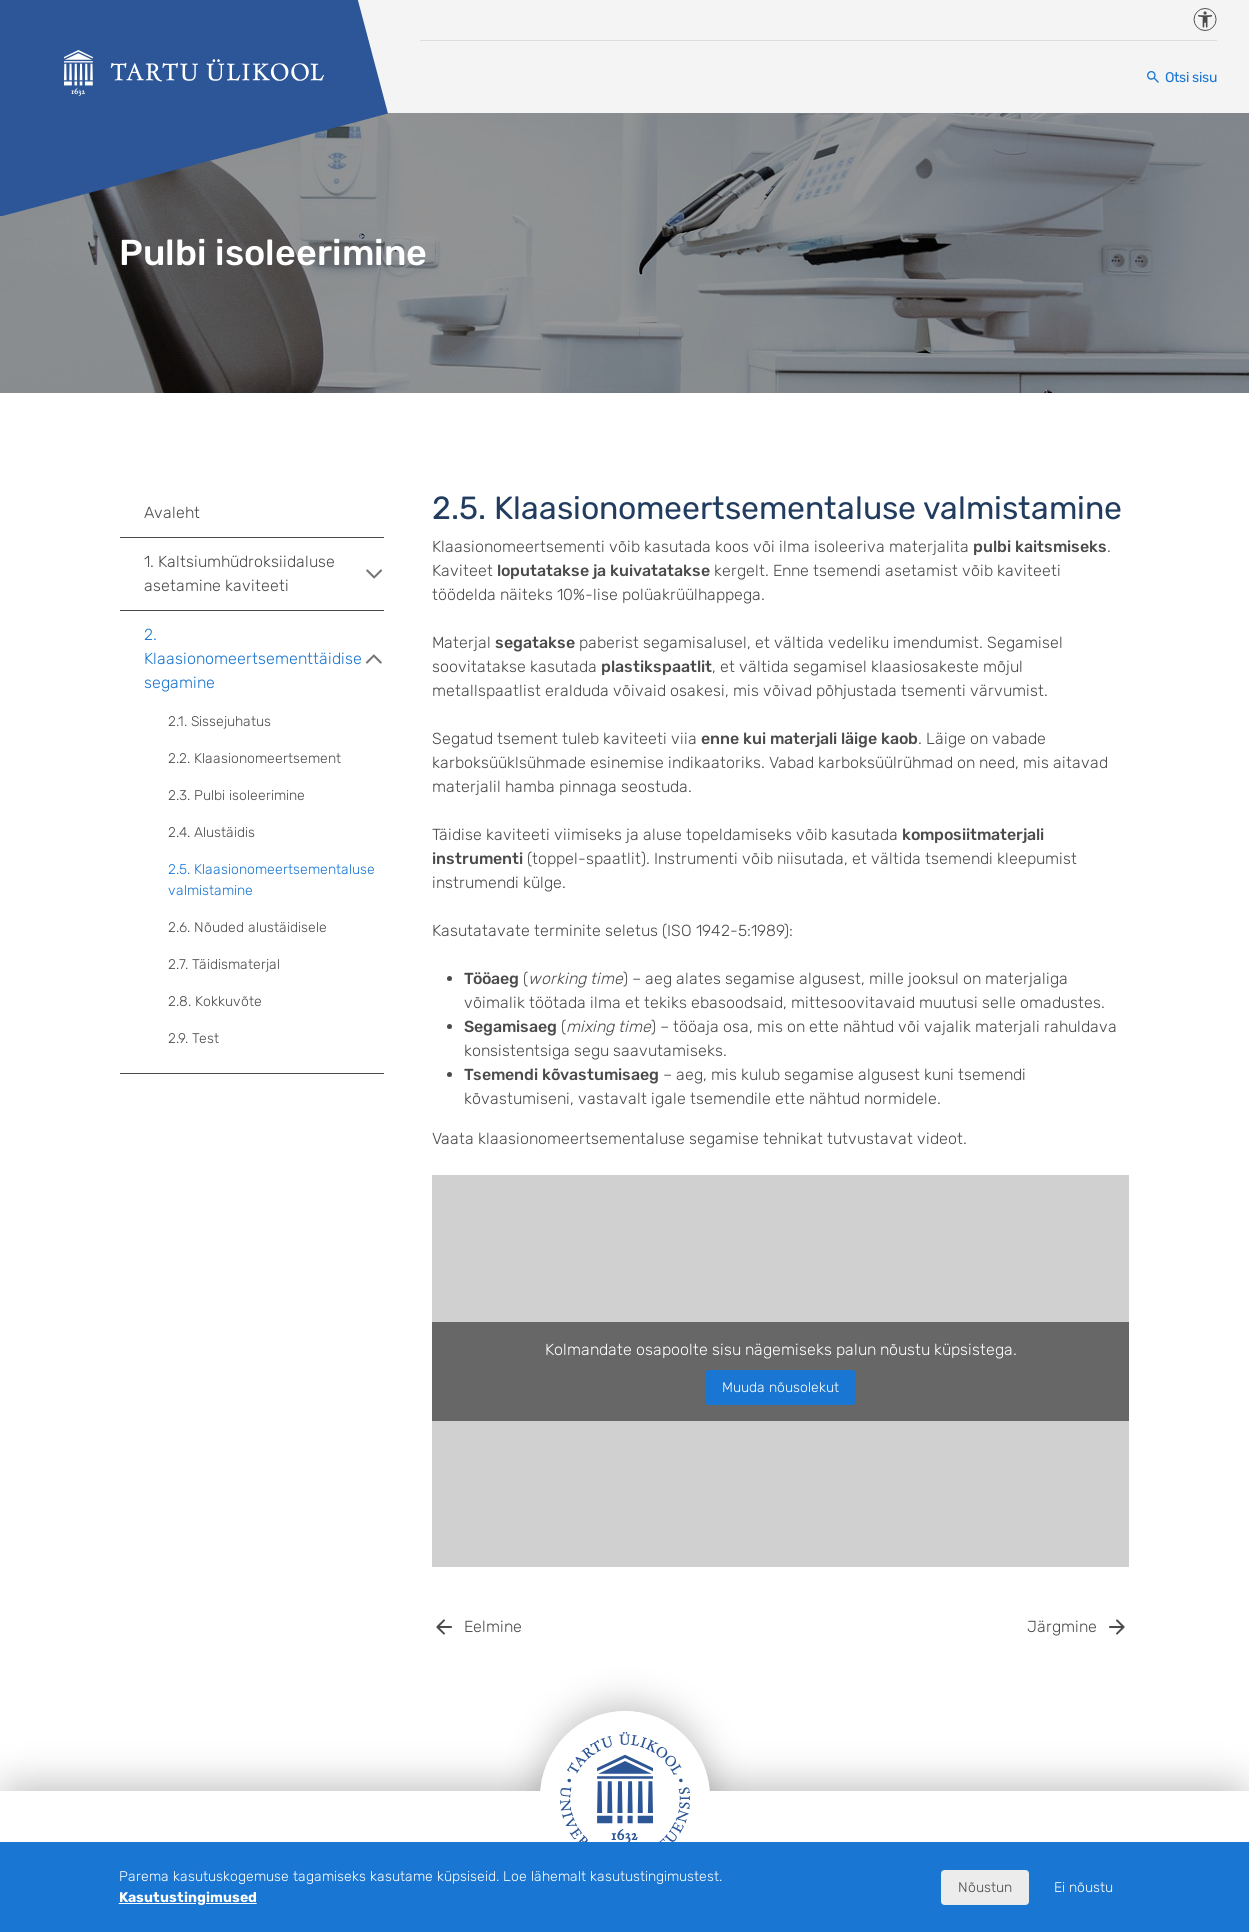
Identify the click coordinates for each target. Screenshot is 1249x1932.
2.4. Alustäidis (211, 832)
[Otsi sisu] (1181, 77)
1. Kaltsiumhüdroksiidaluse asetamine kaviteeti (264, 573)
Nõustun (985, 1887)
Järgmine (1062, 1626)
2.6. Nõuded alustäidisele (247, 927)
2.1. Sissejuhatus (219, 721)
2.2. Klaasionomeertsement (254, 758)
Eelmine (493, 1626)
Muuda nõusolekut (780, 1387)
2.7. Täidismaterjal (224, 964)
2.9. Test (193, 1038)
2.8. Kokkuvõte (215, 1001)
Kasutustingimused (188, 1897)
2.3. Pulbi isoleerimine (236, 795)
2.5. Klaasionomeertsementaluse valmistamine (271, 880)
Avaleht (172, 512)
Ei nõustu (1083, 1887)
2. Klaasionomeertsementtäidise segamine (264, 658)
